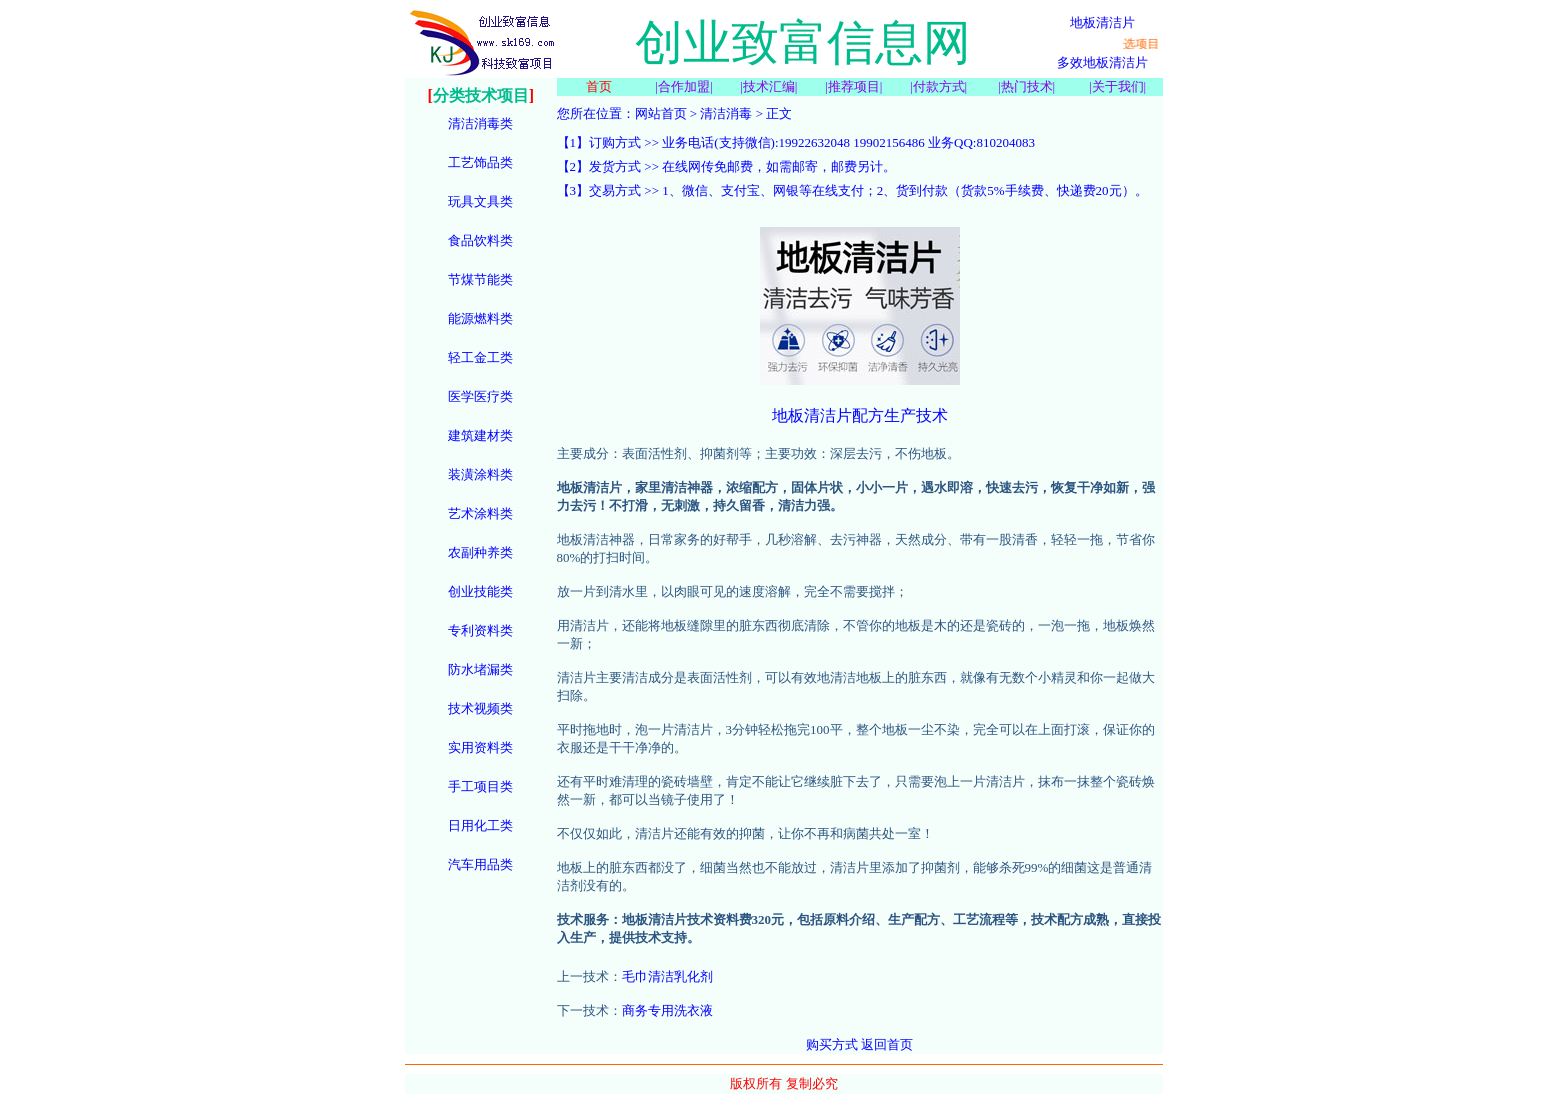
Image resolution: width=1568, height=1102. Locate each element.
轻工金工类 (480, 357)
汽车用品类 (480, 864)
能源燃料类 (480, 318)
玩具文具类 (480, 201)
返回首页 (887, 1044)
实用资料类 (480, 747)
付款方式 (939, 86)
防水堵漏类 (480, 669)
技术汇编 (769, 86)
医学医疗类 (480, 396)
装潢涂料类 (480, 474)
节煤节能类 (480, 279)
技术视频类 (480, 708)
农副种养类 (480, 552)
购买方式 (832, 1044)
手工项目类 (480, 786)
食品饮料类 (480, 240)
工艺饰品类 (480, 162)
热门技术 (1027, 86)
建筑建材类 (480, 435)
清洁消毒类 (480, 123)
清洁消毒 (726, 113)
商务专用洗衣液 (667, 1010)
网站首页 (661, 113)
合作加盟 (684, 86)
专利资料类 (480, 630)
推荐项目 (854, 86)
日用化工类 (480, 825)
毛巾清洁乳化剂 (667, 976)
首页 (599, 86)
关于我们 (1118, 86)
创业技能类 (480, 591)
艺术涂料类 (480, 513)
